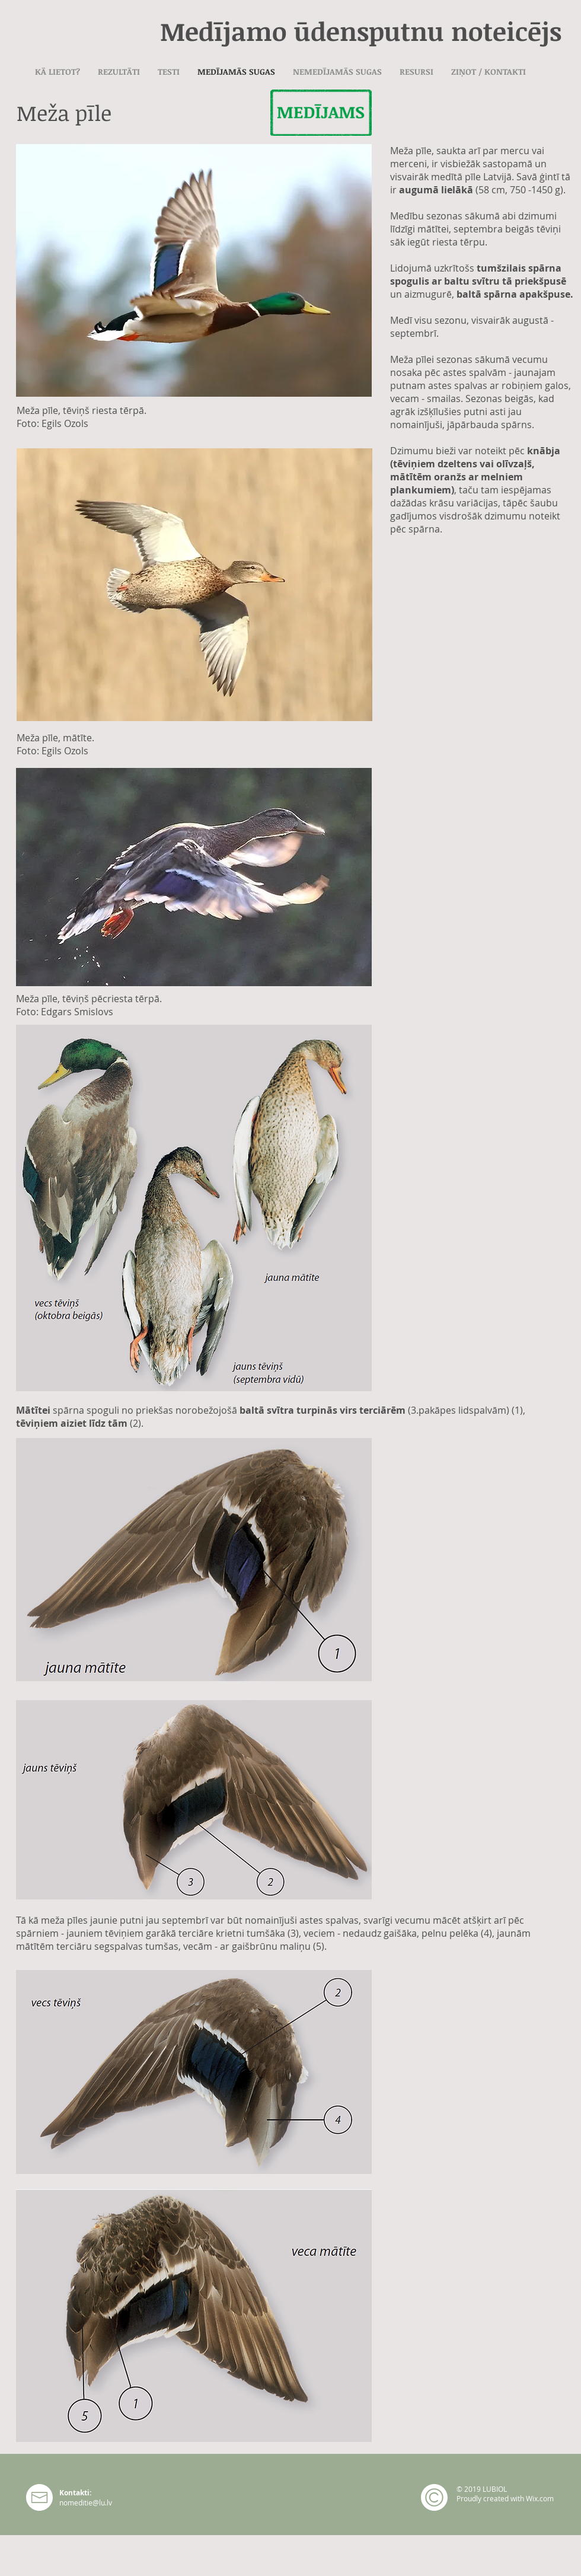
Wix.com (540, 2498)
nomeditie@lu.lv (85, 2502)
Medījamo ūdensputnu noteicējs (360, 31)
